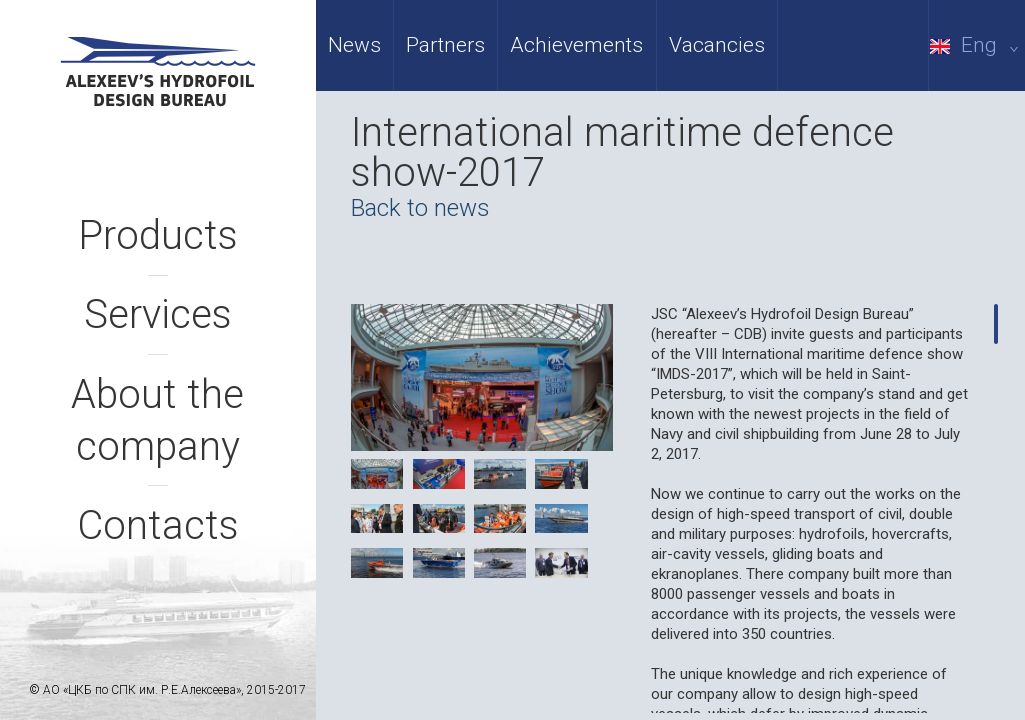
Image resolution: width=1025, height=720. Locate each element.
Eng (977, 45)
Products (158, 235)
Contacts (158, 525)
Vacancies (717, 45)
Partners (445, 45)
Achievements (576, 45)
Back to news (420, 208)
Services (158, 314)
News (354, 45)
